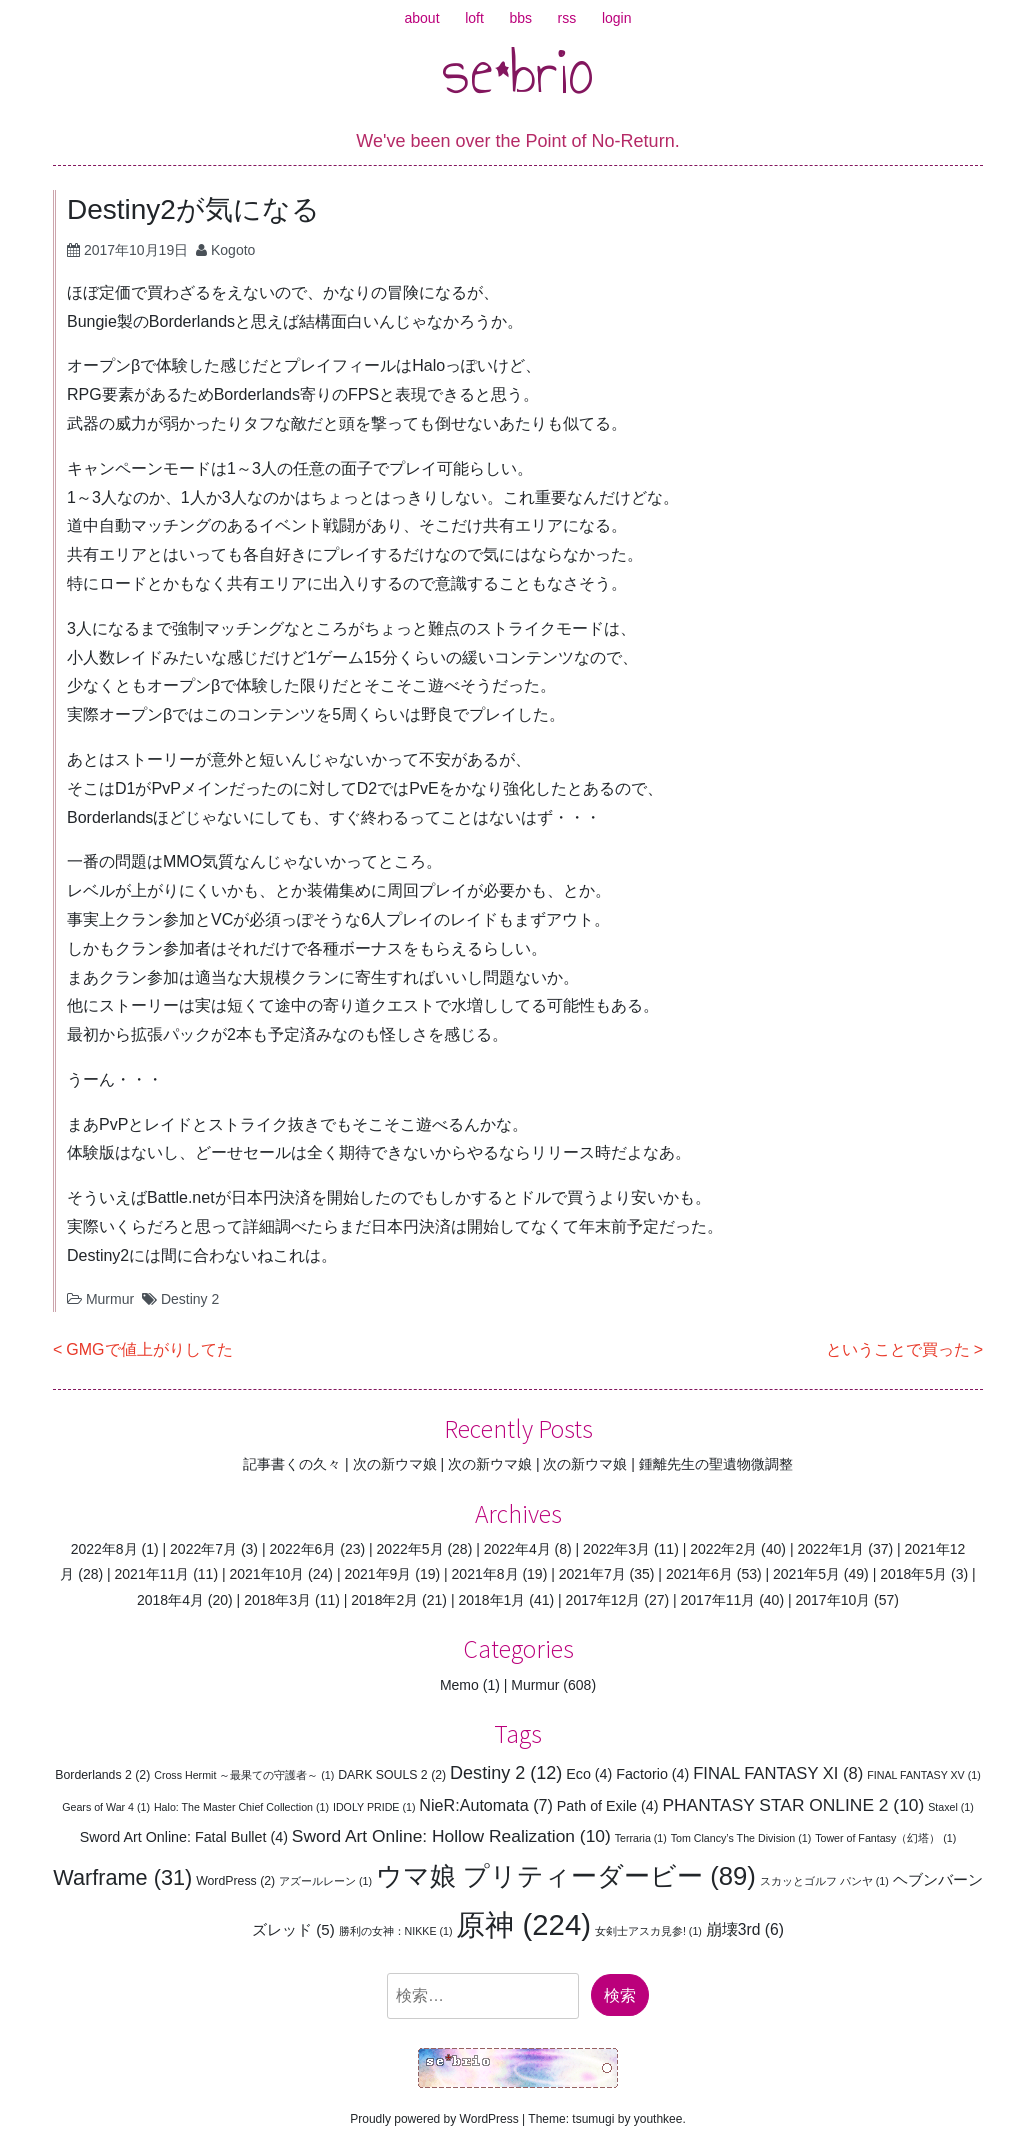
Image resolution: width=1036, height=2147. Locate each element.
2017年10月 (832, 1600)
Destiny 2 (190, 1299)
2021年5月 (806, 1574)
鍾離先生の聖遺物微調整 (716, 1464)
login (617, 18)
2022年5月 (410, 1549)
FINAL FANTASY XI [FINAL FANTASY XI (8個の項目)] (778, 1773)
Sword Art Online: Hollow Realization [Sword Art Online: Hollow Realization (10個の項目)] (451, 1836)
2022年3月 (616, 1549)
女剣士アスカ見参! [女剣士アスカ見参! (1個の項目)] (648, 1931)
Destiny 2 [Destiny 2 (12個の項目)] (506, 1773)
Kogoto (233, 250)
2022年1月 (830, 1549)
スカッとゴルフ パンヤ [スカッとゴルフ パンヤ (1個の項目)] (824, 1881)
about (422, 18)
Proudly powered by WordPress (434, 2119)
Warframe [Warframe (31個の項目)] (122, 1877)
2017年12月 (603, 1600)
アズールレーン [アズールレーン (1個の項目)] (325, 1881)
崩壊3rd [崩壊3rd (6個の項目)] (745, 1929)
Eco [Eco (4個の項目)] (589, 1774)
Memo (459, 1685)
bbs (520, 18)
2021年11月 (152, 1574)
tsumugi (593, 2119)
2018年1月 (491, 1600)
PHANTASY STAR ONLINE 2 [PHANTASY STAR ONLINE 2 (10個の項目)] (793, 1805)
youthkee (658, 2119)
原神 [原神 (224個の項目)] (523, 1924)
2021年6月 (699, 1574)
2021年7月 (592, 1574)
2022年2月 (723, 1549)
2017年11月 (718, 1600)
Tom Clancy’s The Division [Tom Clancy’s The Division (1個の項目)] (741, 1838)
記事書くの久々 (292, 1464)
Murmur (110, 1299)
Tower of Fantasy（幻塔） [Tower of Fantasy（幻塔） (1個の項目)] (885, 1838)
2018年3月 (277, 1600)
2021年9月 (377, 1574)
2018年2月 (384, 1600)
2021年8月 (485, 1574)
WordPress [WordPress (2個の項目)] (235, 1881)
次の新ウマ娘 (395, 1464)
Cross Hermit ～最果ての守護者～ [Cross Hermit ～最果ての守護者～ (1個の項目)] (244, 1775)
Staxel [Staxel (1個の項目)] (951, 1807)
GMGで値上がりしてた (149, 1349)
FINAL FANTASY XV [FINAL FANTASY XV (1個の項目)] (924, 1775)
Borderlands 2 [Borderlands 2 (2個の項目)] (102, 1775)
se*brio (518, 70)
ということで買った (898, 1349)
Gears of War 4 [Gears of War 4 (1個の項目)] (106, 1807)
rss (567, 18)
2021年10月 (266, 1574)
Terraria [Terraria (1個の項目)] (641, 1838)
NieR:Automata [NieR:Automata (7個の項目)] (486, 1805)
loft (474, 18)
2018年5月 (913, 1574)
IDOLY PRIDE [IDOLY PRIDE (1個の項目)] (374, 1807)
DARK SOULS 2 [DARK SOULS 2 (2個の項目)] (392, 1775)
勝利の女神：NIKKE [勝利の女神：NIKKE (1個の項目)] (396, 1931)
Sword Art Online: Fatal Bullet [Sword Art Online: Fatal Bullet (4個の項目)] (184, 1837)
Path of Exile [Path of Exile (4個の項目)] (608, 1806)
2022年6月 (302, 1549)
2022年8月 (104, 1549)
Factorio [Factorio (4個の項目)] (652, 1774)
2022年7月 (203, 1549)
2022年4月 (517, 1549)
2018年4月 (170, 1600)
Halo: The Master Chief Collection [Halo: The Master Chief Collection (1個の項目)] (241, 1807)
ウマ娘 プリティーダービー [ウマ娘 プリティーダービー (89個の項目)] (566, 1876)
